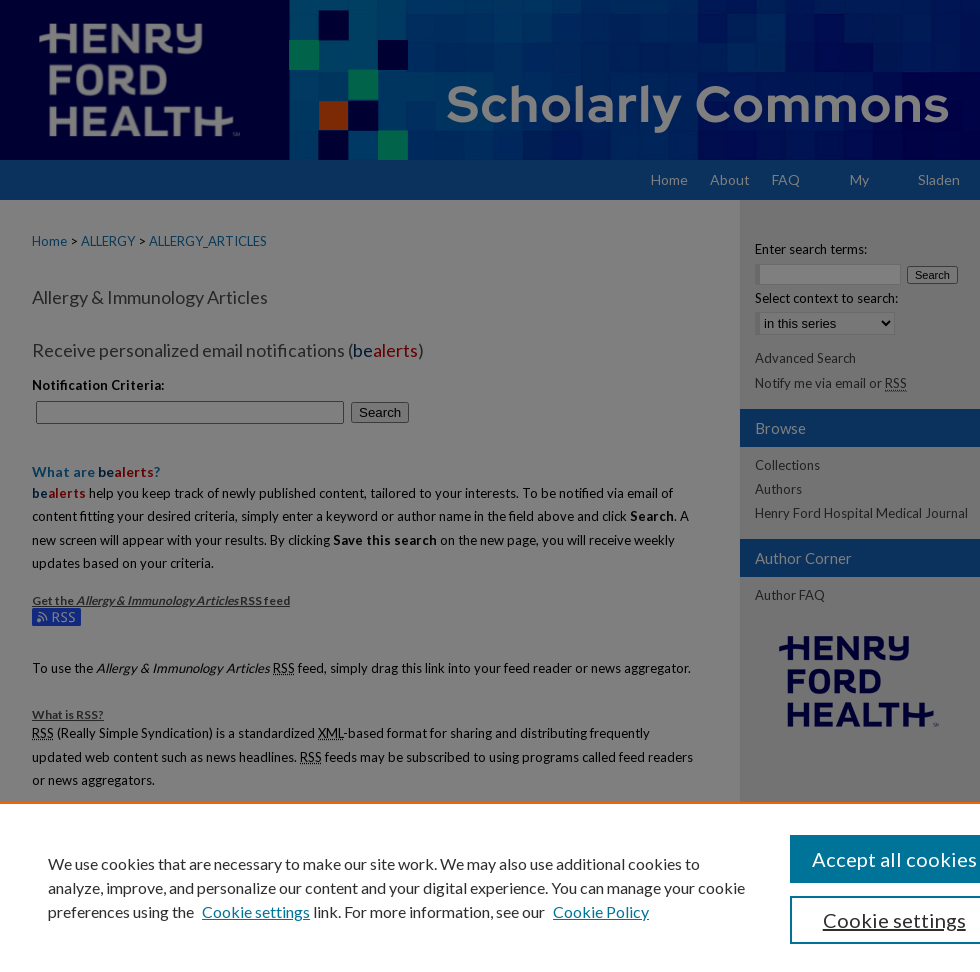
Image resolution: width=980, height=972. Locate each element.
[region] (490, 887)
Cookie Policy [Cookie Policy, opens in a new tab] (601, 911)
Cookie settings (256, 911)
